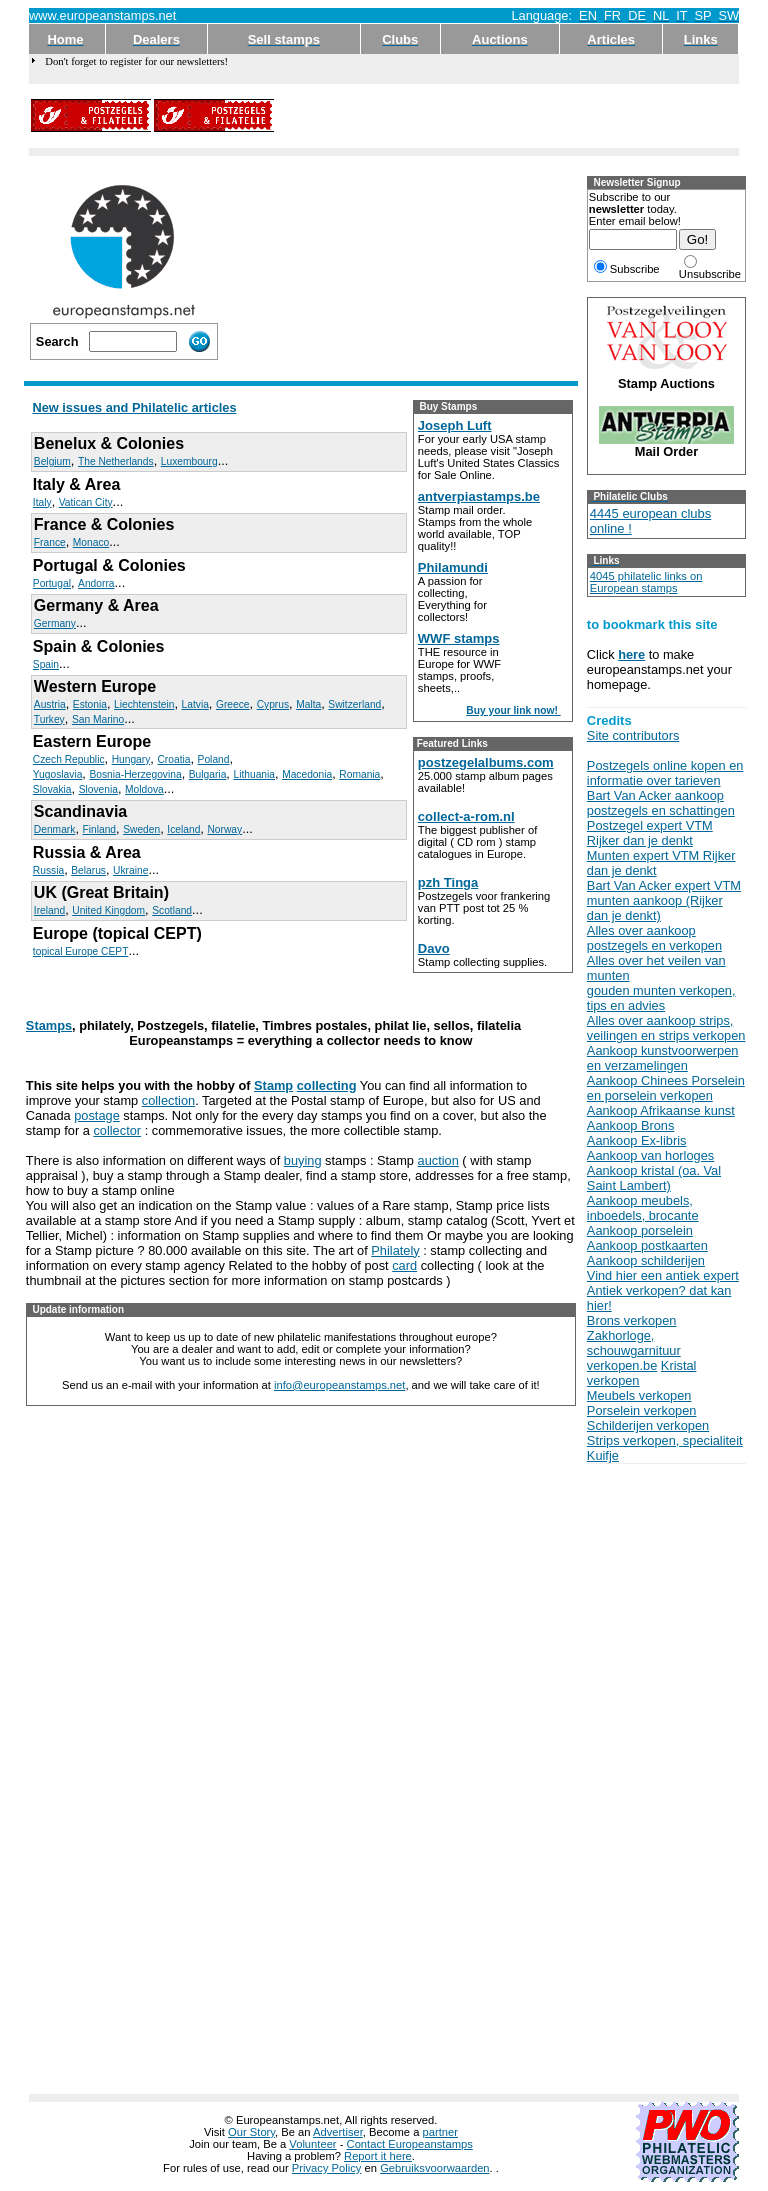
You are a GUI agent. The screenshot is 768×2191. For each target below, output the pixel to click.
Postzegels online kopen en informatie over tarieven (665, 773)
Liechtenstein (144, 704)
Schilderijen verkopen (648, 1425)
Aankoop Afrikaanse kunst (661, 1110)
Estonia (90, 704)
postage (97, 1115)
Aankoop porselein (640, 1230)
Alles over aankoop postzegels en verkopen (654, 938)
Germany (55, 623)
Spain (46, 664)
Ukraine (130, 870)
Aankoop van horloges (650, 1155)
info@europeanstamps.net (339, 1385)
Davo (434, 948)
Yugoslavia (58, 774)
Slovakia (52, 789)
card (404, 1265)
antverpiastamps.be (479, 496)
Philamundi (453, 567)
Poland (214, 759)
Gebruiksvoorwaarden (434, 2168)
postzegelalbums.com (486, 762)
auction (438, 1160)
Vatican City (86, 502)
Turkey (49, 719)
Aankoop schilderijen (646, 1260)
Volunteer (312, 2144)
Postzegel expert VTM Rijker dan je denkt (650, 833)
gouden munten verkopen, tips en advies (661, 998)
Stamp (273, 1085)
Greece (233, 704)
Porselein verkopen (642, 1410)
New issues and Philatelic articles (134, 407)
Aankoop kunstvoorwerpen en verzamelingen (663, 1058)
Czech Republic (69, 759)
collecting (327, 1085)
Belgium (52, 461)
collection (168, 1100)
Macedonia (307, 774)
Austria (50, 704)
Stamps (49, 1025)
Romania (359, 774)
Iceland (183, 829)
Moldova (144, 789)
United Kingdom (108, 910)
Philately (395, 1250)
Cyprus (273, 704)
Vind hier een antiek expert (663, 1275)
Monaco (91, 542)
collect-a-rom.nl (466, 816)
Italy (42, 502)
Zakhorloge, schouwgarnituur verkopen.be (634, 1350)
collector (117, 1130)
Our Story (251, 2132)
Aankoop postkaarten (647, 1245)
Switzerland (354, 704)
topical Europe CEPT (81, 951)
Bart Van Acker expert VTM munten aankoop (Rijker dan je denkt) (664, 900)
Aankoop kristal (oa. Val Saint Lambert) (654, 1178)
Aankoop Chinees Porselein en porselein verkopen (666, 1088)
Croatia (173, 759)
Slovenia (98, 789)
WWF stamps (459, 638)
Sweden (141, 829)
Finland (100, 829)
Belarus (88, 870)
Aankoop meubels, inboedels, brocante (643, 1208)
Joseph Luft (455, 425)
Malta (308, 704)
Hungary (131, 759)
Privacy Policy (327, 2168)
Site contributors (633, 735)
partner (440, 2132)
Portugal (52, 583)
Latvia (195, 704)
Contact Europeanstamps (410, 2144)
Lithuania (254, 774)
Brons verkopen (632, 1320)
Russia (48, 870)
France (50, 542)
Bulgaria (208, 774)
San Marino (98, 719)
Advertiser (338, 2132)
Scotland (172, 910)
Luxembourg (189, 461)
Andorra (96, 583)
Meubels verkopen (639, 1395)
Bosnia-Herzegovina (135, 774)
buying (303, 1160)
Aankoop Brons (631, 1125)
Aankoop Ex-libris (637, 1140)
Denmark (55, 829)
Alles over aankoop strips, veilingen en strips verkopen (666, 1028)
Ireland (49, 910)
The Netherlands (116, 461)
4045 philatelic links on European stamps (646, 582)
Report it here (378, 2156)
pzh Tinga (448, 882)
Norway (224, 829)
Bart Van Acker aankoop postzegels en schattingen (661, 803)
